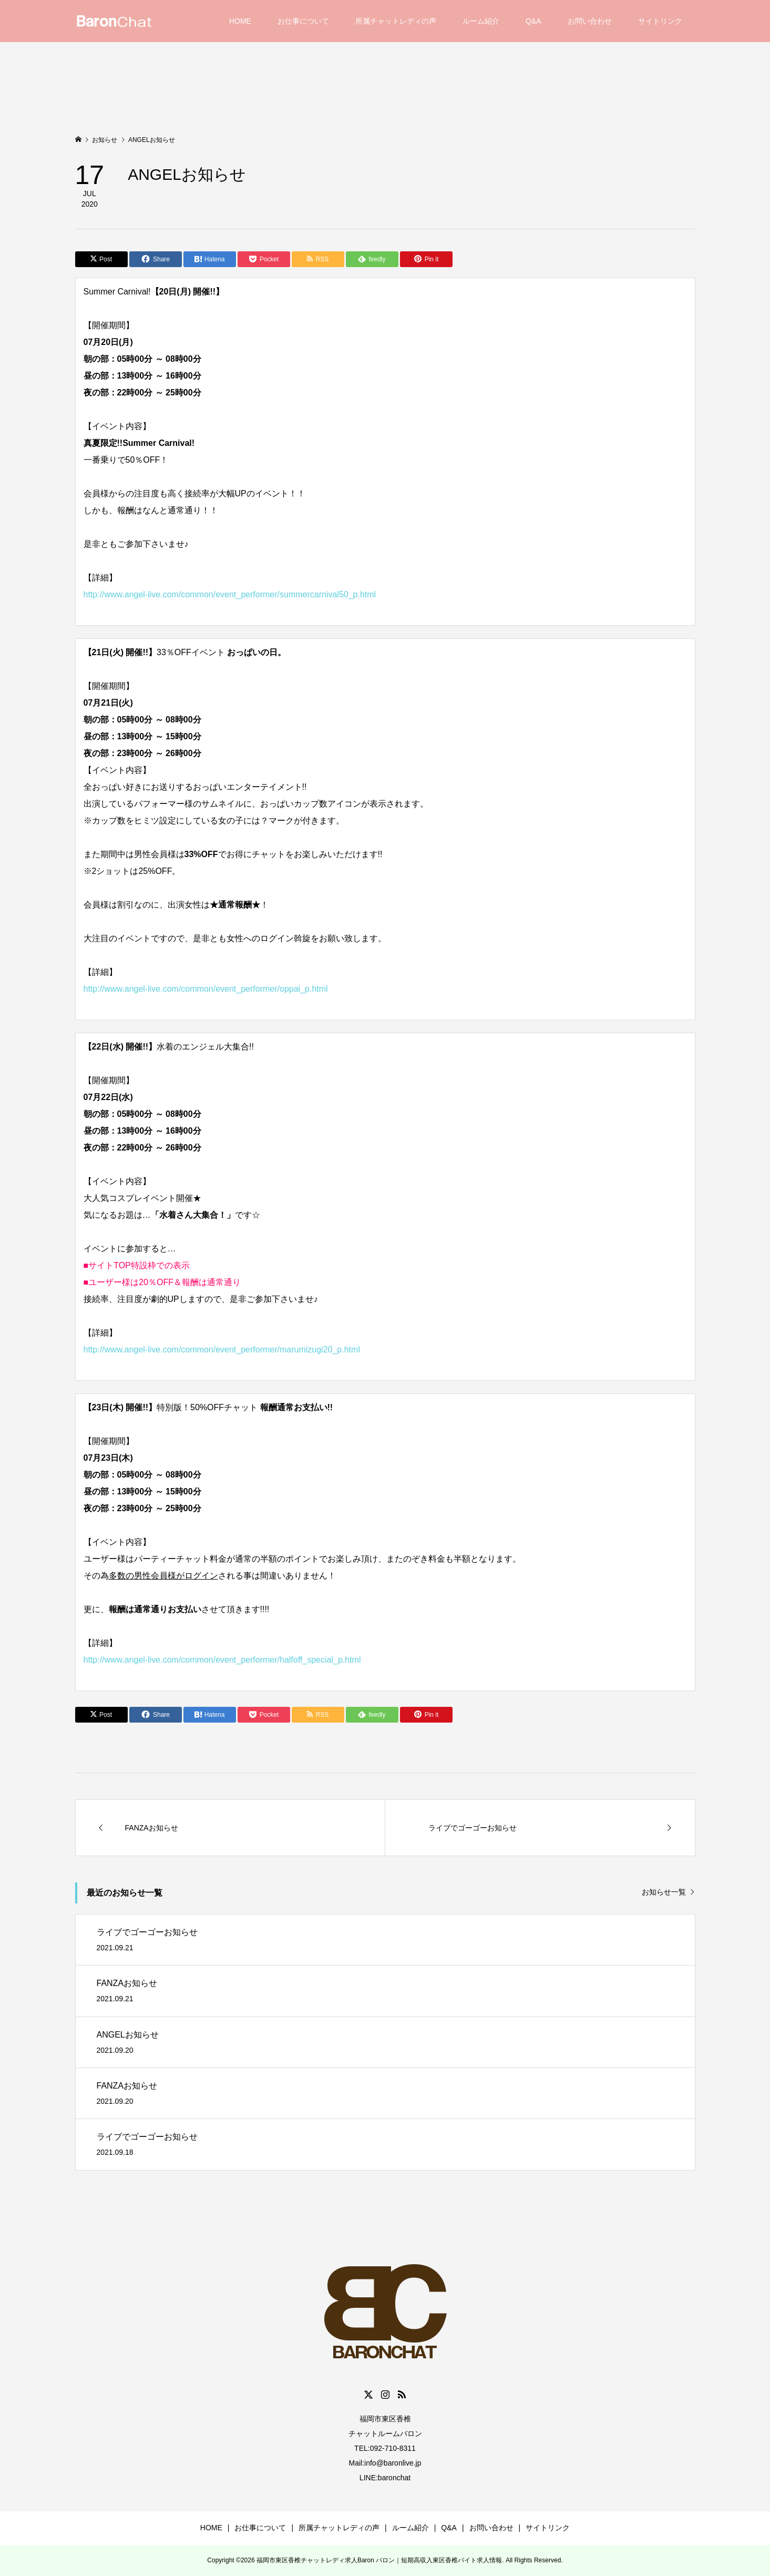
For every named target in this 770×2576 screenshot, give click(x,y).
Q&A (533, 21)
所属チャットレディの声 (395, 21)
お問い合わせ (590, 21)
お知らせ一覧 (664, 1892)
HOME (240, 21)
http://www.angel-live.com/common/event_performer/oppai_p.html (206, 988)
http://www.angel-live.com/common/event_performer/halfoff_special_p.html (222, 1659)
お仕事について (303, 21)
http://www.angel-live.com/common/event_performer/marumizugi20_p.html (222, 1349)
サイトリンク (660, 21)
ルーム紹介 (481, 21)
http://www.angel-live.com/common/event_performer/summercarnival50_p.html (230, 594)
